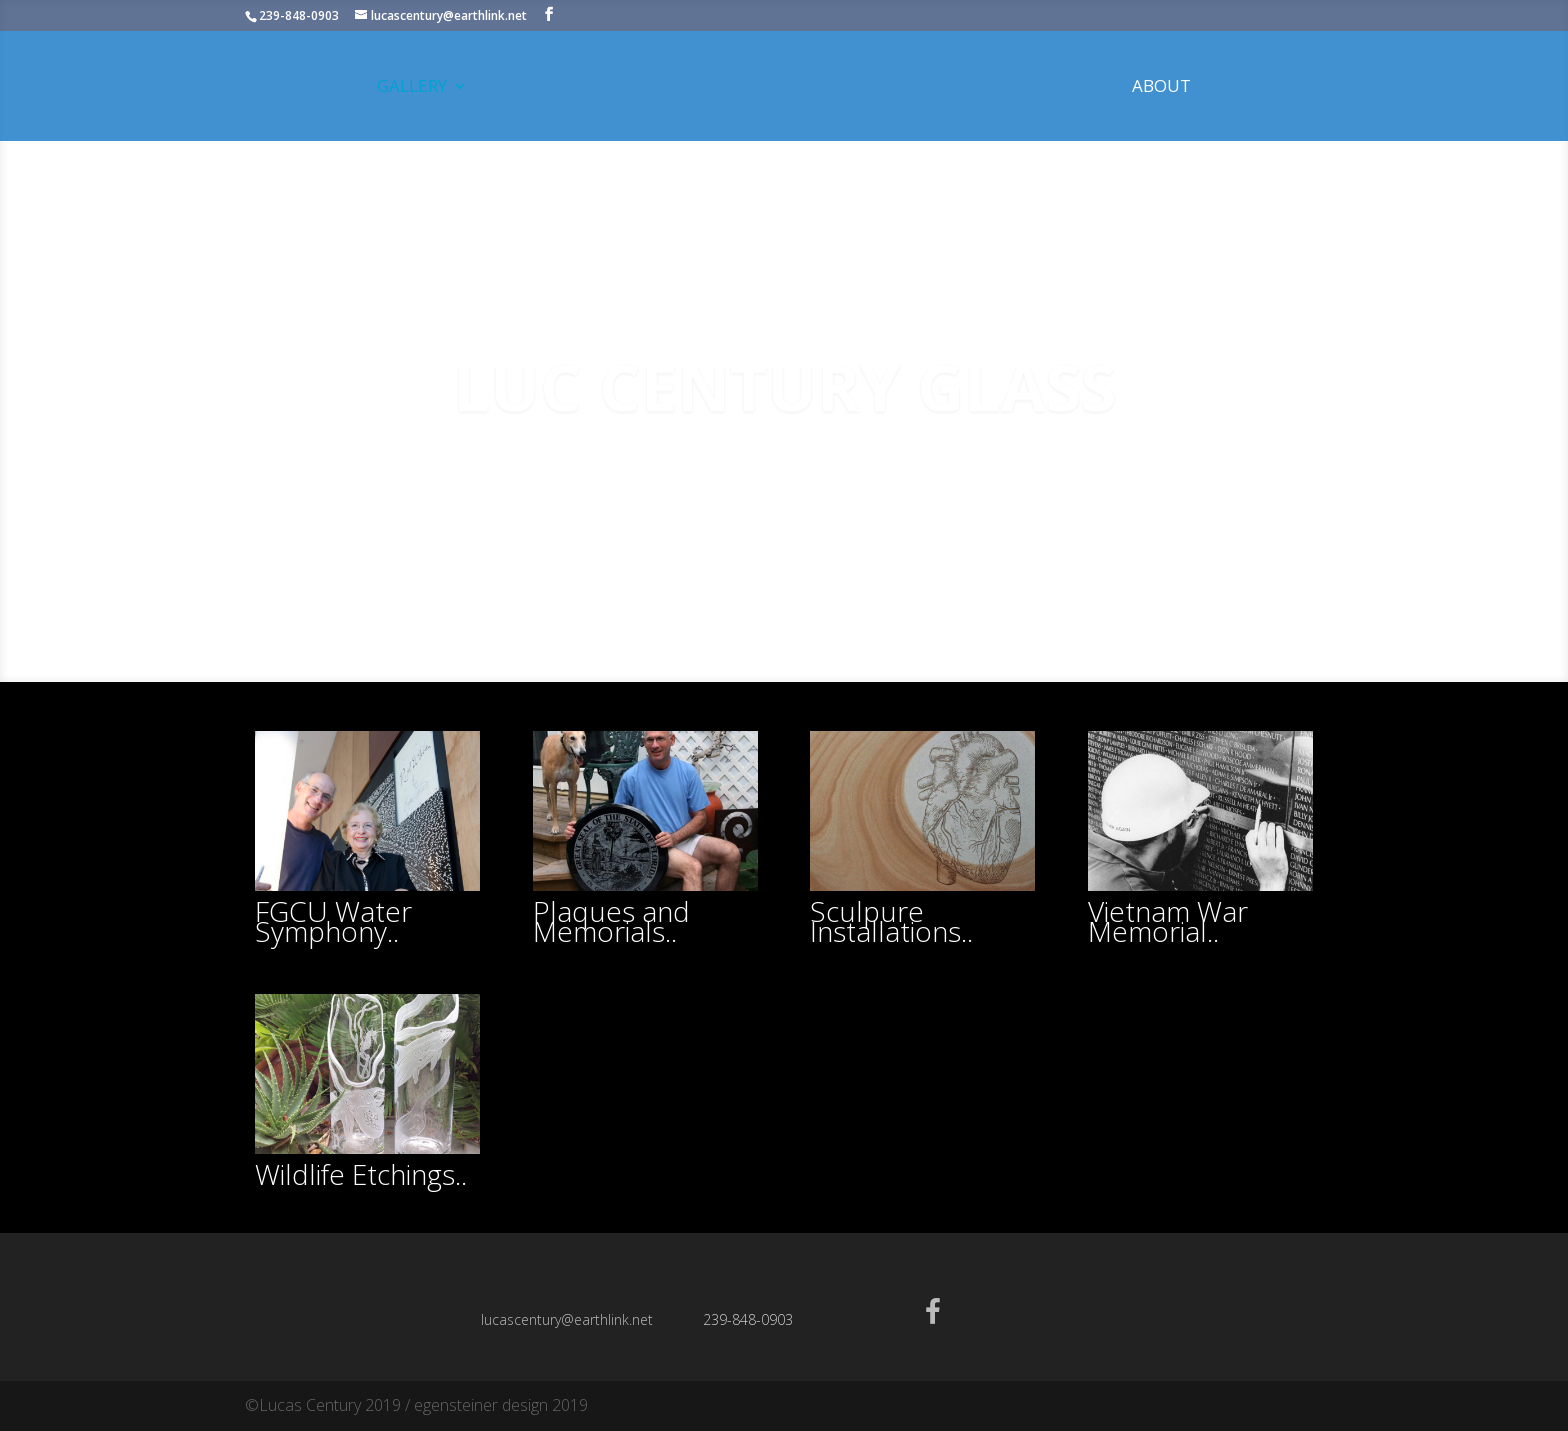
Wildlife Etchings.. (361, 1174)
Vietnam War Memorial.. (1168, 921)
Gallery (412, 88)
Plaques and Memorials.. (611, 921)
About (1161, 88)
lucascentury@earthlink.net (567, 1319)
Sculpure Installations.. (891, 921)
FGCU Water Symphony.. (333, 921)
